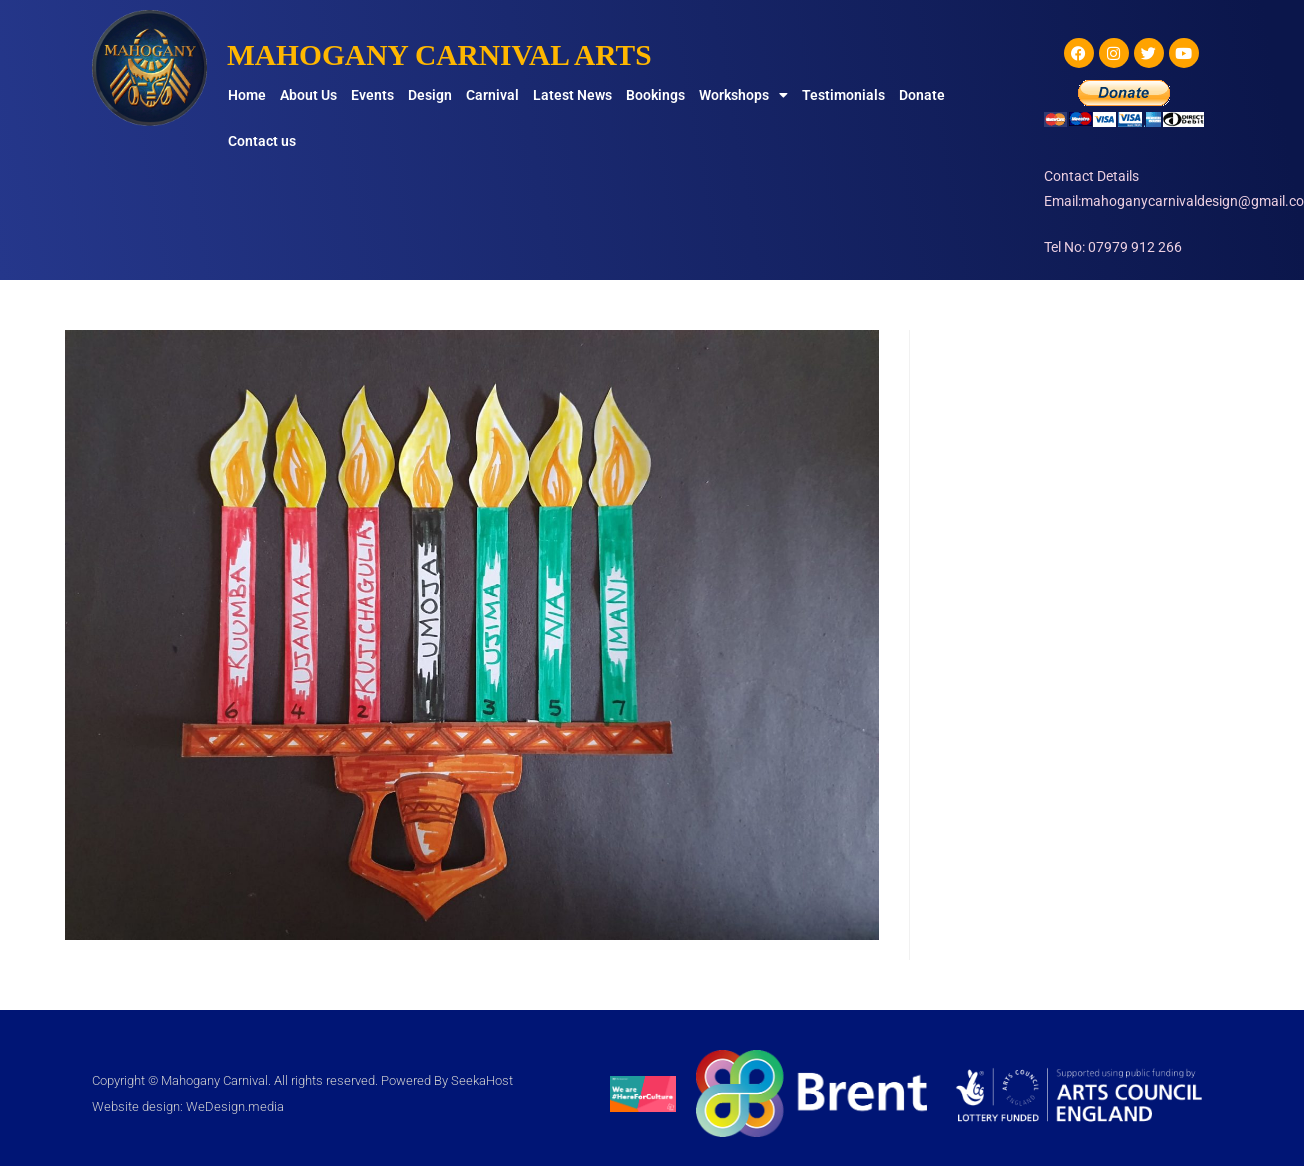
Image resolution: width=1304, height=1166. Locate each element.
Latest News (572, 95)
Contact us (262, 141)
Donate (922, 95)
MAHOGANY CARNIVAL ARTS (443, 54)
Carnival (492, 95)
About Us (308, 95)
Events (372, 95)
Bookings (655, 95)
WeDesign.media (235, 1106)
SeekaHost (482, 1080)
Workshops (743, 95)
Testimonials (843, 95)
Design (430, 95)
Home (247, 95)
